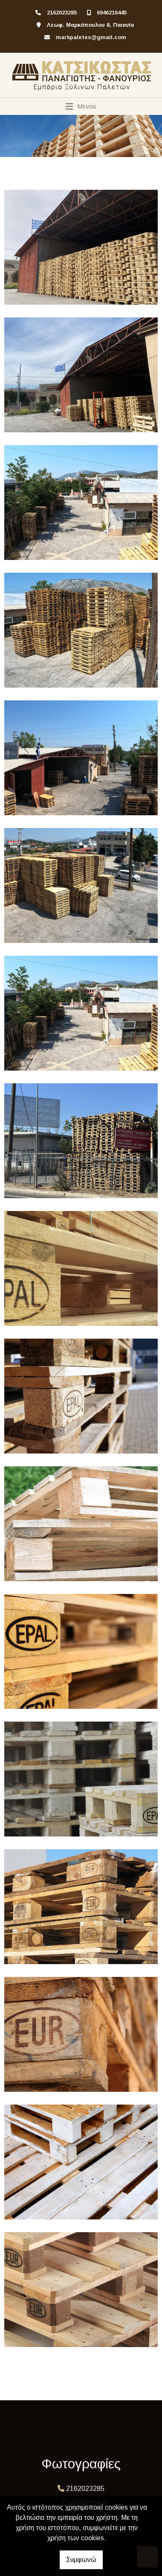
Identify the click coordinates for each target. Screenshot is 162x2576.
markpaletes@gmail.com (91, 37)
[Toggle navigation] (81, 106)
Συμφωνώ (81, 2559)
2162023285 (62, 12)
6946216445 (112, 12)
